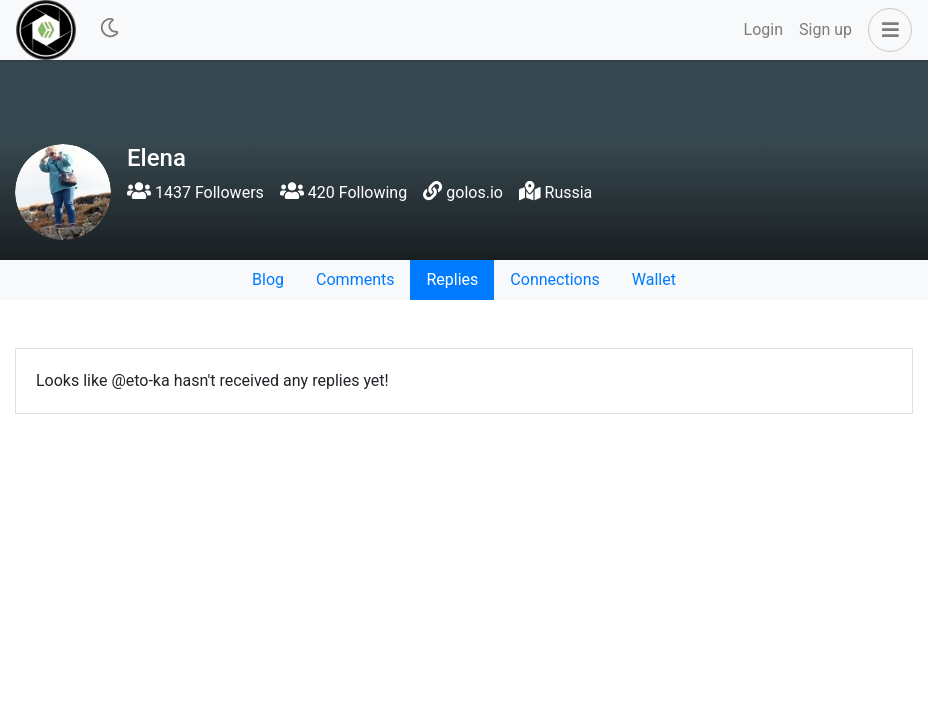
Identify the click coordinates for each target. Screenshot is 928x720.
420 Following (343, 192)
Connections (554, 279)
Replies (452, 279)
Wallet (654, 279)
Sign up (825, 29)
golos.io (474, 192)
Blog (268, 279)
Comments (355, 279)
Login (763, 29)
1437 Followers (195, 192)
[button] (886, 30)
